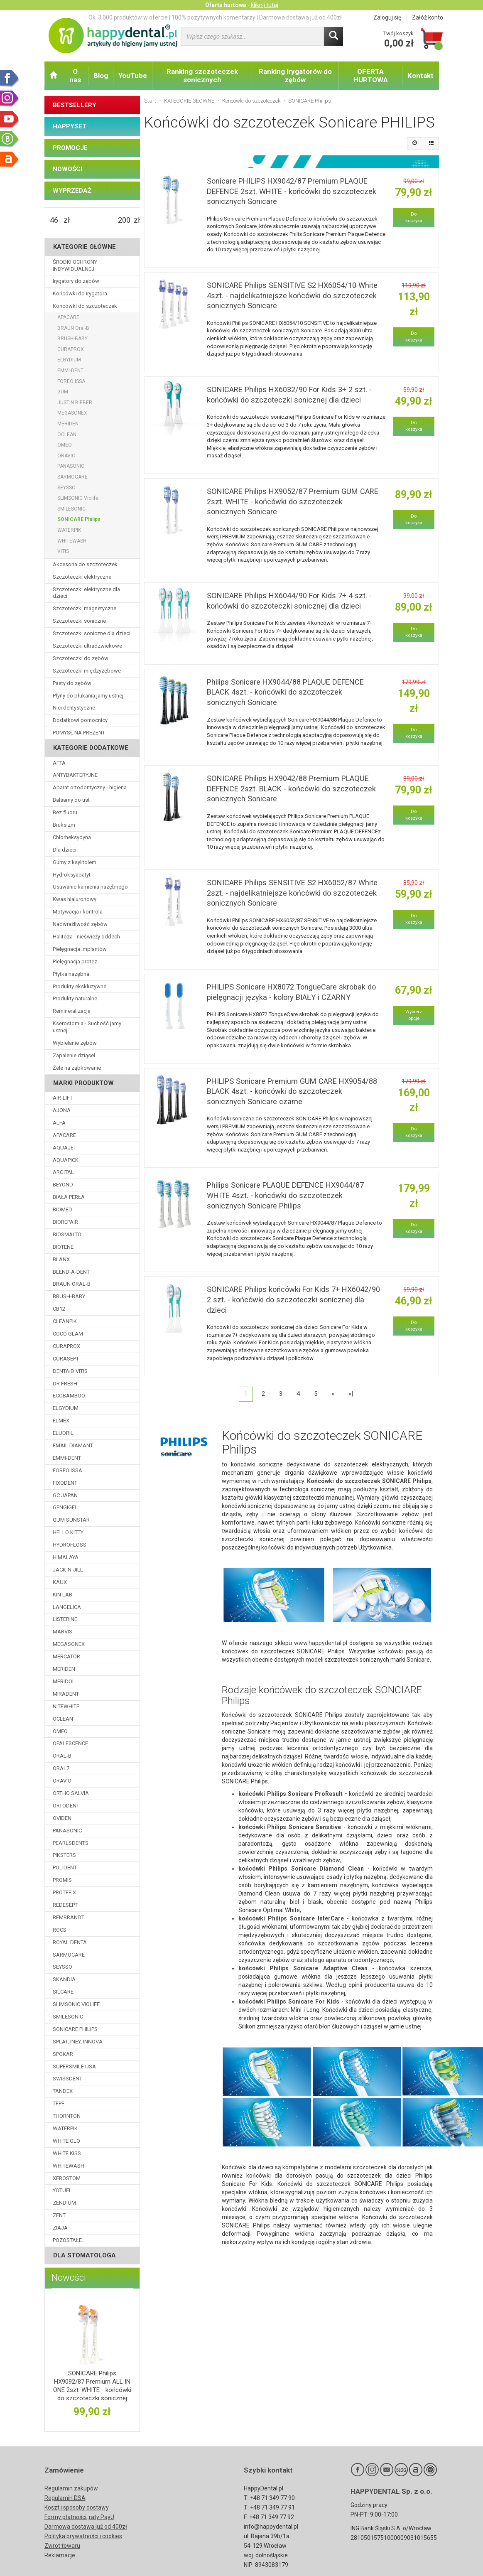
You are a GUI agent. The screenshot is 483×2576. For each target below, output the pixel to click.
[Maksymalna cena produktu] (124, 220)
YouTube (132, 75)
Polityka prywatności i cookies (83, 2536)
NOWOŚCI (67, 169)
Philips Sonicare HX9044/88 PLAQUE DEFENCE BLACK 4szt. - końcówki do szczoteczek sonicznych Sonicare (285, 692)
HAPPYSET (69, 126)
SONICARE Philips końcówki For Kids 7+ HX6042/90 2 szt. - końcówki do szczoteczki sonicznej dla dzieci (293, 1299)
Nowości (68, 2277)
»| (350, 1393)
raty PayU (101, 2517)
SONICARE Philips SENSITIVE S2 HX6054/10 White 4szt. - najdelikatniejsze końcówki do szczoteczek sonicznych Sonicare (292, 295)
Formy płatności (65, 2517)
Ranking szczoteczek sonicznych (202, 75)
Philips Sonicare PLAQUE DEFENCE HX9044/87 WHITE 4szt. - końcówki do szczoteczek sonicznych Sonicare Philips (285, 1195)
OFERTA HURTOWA (370, 75)
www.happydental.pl (320, 1643)
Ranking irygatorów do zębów (295, 75)
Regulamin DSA (65, 2498)
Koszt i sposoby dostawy (76, 2507)
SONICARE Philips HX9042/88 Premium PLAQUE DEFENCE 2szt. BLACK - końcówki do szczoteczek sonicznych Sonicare (291, 788)
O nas (75, 75)
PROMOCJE (70, 148)
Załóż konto (427, 17)
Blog (100, 75)
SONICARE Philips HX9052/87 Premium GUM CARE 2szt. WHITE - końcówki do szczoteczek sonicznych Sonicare (292, 501)
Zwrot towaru (62, 2545)
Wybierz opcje (413, 1015)
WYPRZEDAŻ (72, 190)
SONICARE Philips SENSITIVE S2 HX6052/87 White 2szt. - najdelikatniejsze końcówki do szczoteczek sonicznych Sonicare (292, 892)
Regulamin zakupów (71, 2488)
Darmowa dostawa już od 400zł (85, 2526)
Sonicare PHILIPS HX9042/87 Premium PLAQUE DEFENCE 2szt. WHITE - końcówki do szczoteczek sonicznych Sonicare (291, 191)
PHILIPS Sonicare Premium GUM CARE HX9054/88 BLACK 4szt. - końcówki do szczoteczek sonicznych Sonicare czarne (292, 1091)
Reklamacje (59, 2555)
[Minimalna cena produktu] (54, 220)
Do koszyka (413, 217)
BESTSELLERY (74, 105)
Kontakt (420, 75)
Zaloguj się (387, 17)
